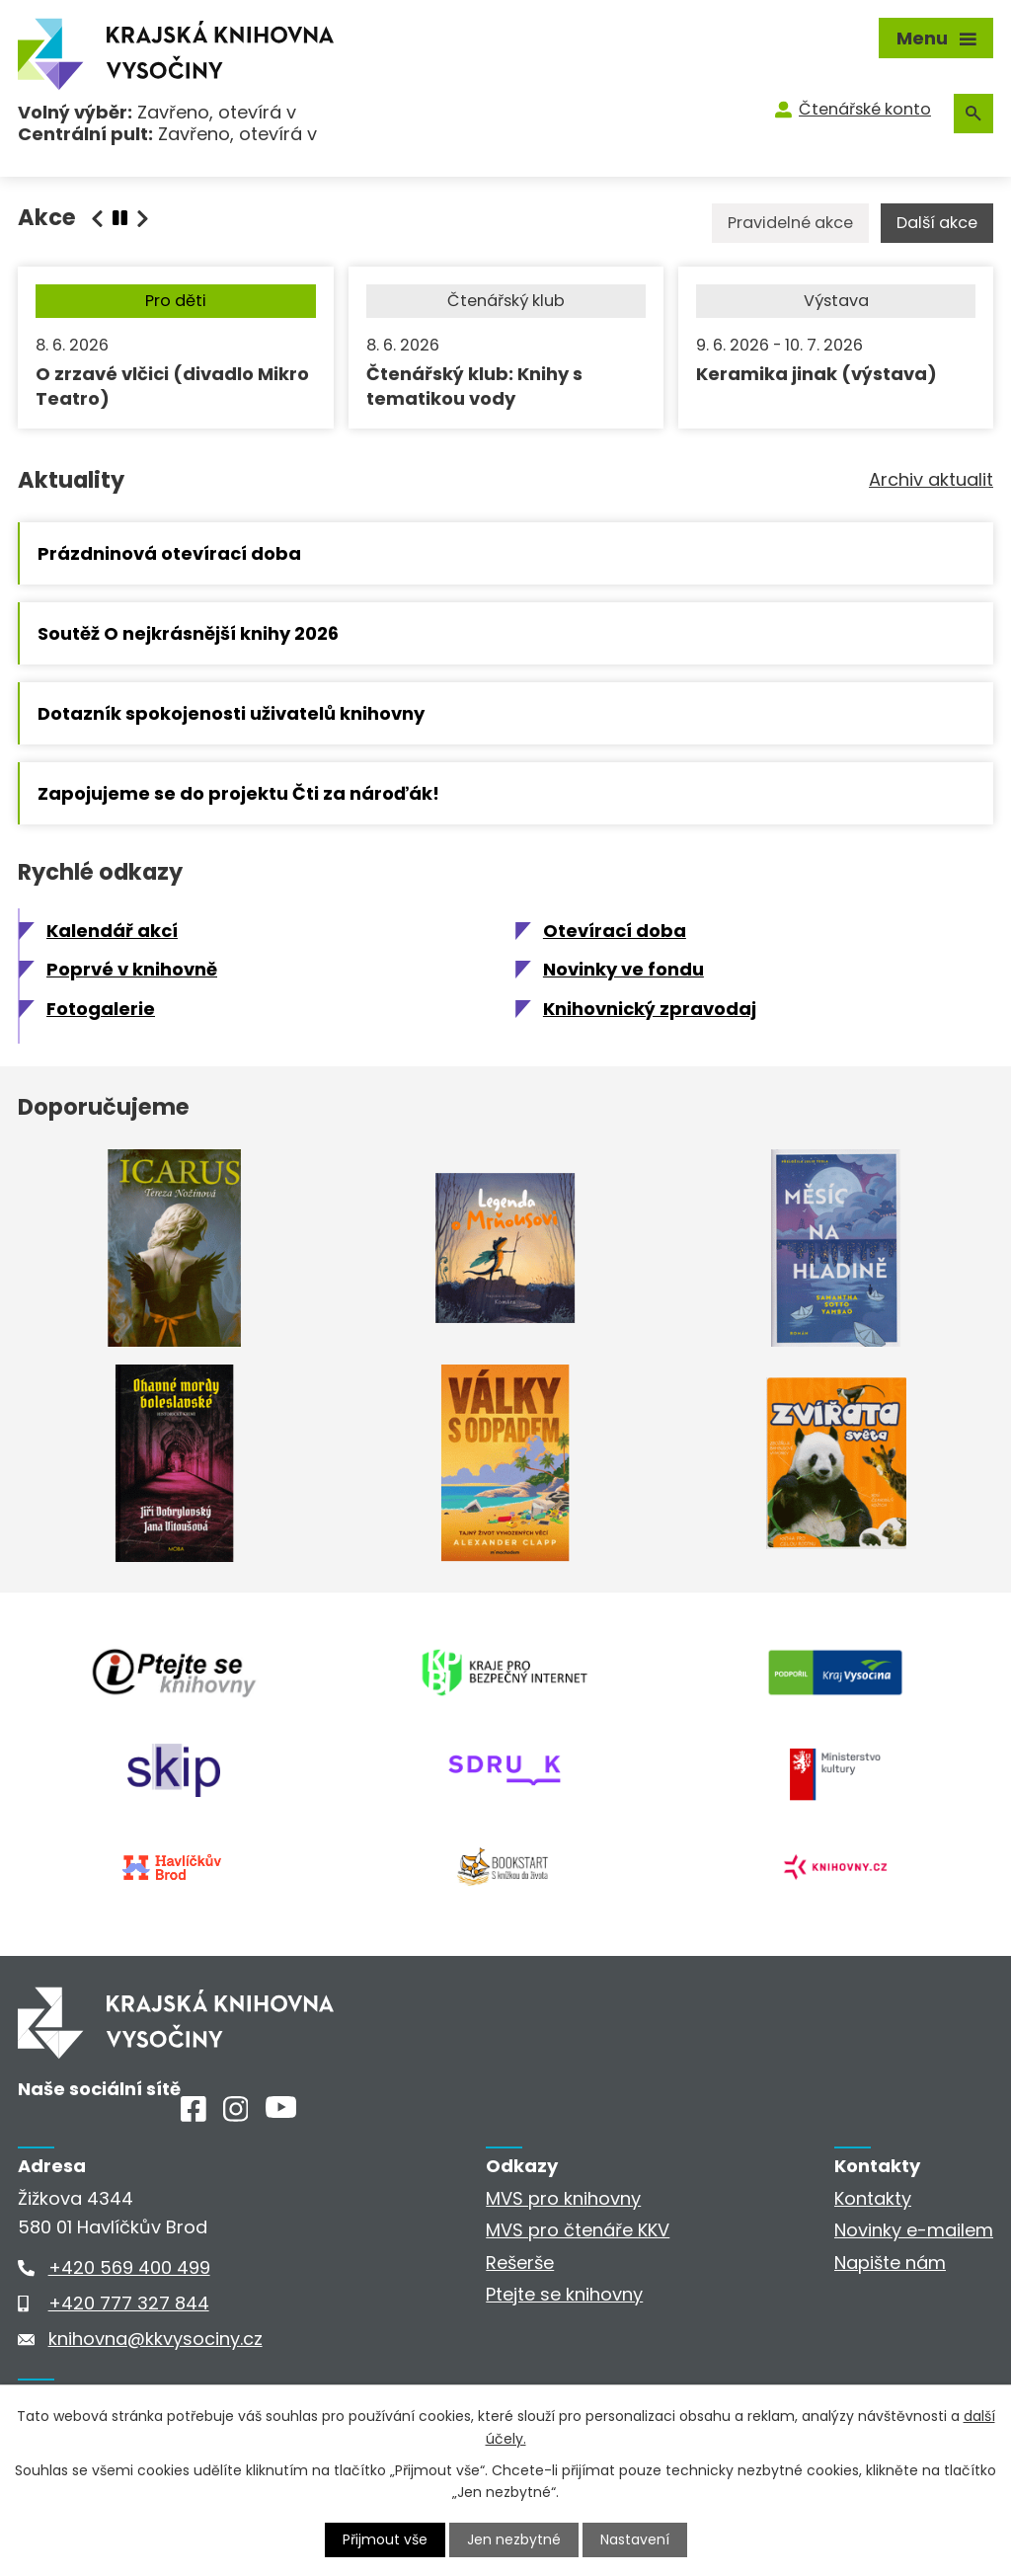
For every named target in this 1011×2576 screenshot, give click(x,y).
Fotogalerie (100, 1008)
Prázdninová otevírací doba (169, 553)
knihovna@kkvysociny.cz (155, 2338)
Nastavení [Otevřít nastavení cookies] (634, 2539)
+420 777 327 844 (128, 2303)
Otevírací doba (614, 930)
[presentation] (120, 217)
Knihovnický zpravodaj (649, 1008)
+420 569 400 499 (129, 2267)
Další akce (936, 222)
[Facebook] (193, 2115)
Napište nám (890, 2262)
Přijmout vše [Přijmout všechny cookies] (385, 2539)
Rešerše (520, 2262)
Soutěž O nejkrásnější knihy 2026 (188, 633)
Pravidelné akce (790, 222)
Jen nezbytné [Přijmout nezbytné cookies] (514, 2539)
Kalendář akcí (112, 930)
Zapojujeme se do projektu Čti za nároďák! (238, 793)
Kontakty (872, 2198)
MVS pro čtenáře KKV (577, 2230)
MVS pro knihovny (563, 2198)
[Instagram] (236, 2115)
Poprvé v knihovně (131, 969)
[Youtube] (281, 2111)
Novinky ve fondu (623, 969)
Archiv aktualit (931, 479)
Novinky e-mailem (913, 2230)
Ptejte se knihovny (564, 2294)
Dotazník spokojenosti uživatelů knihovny (231, 713)
